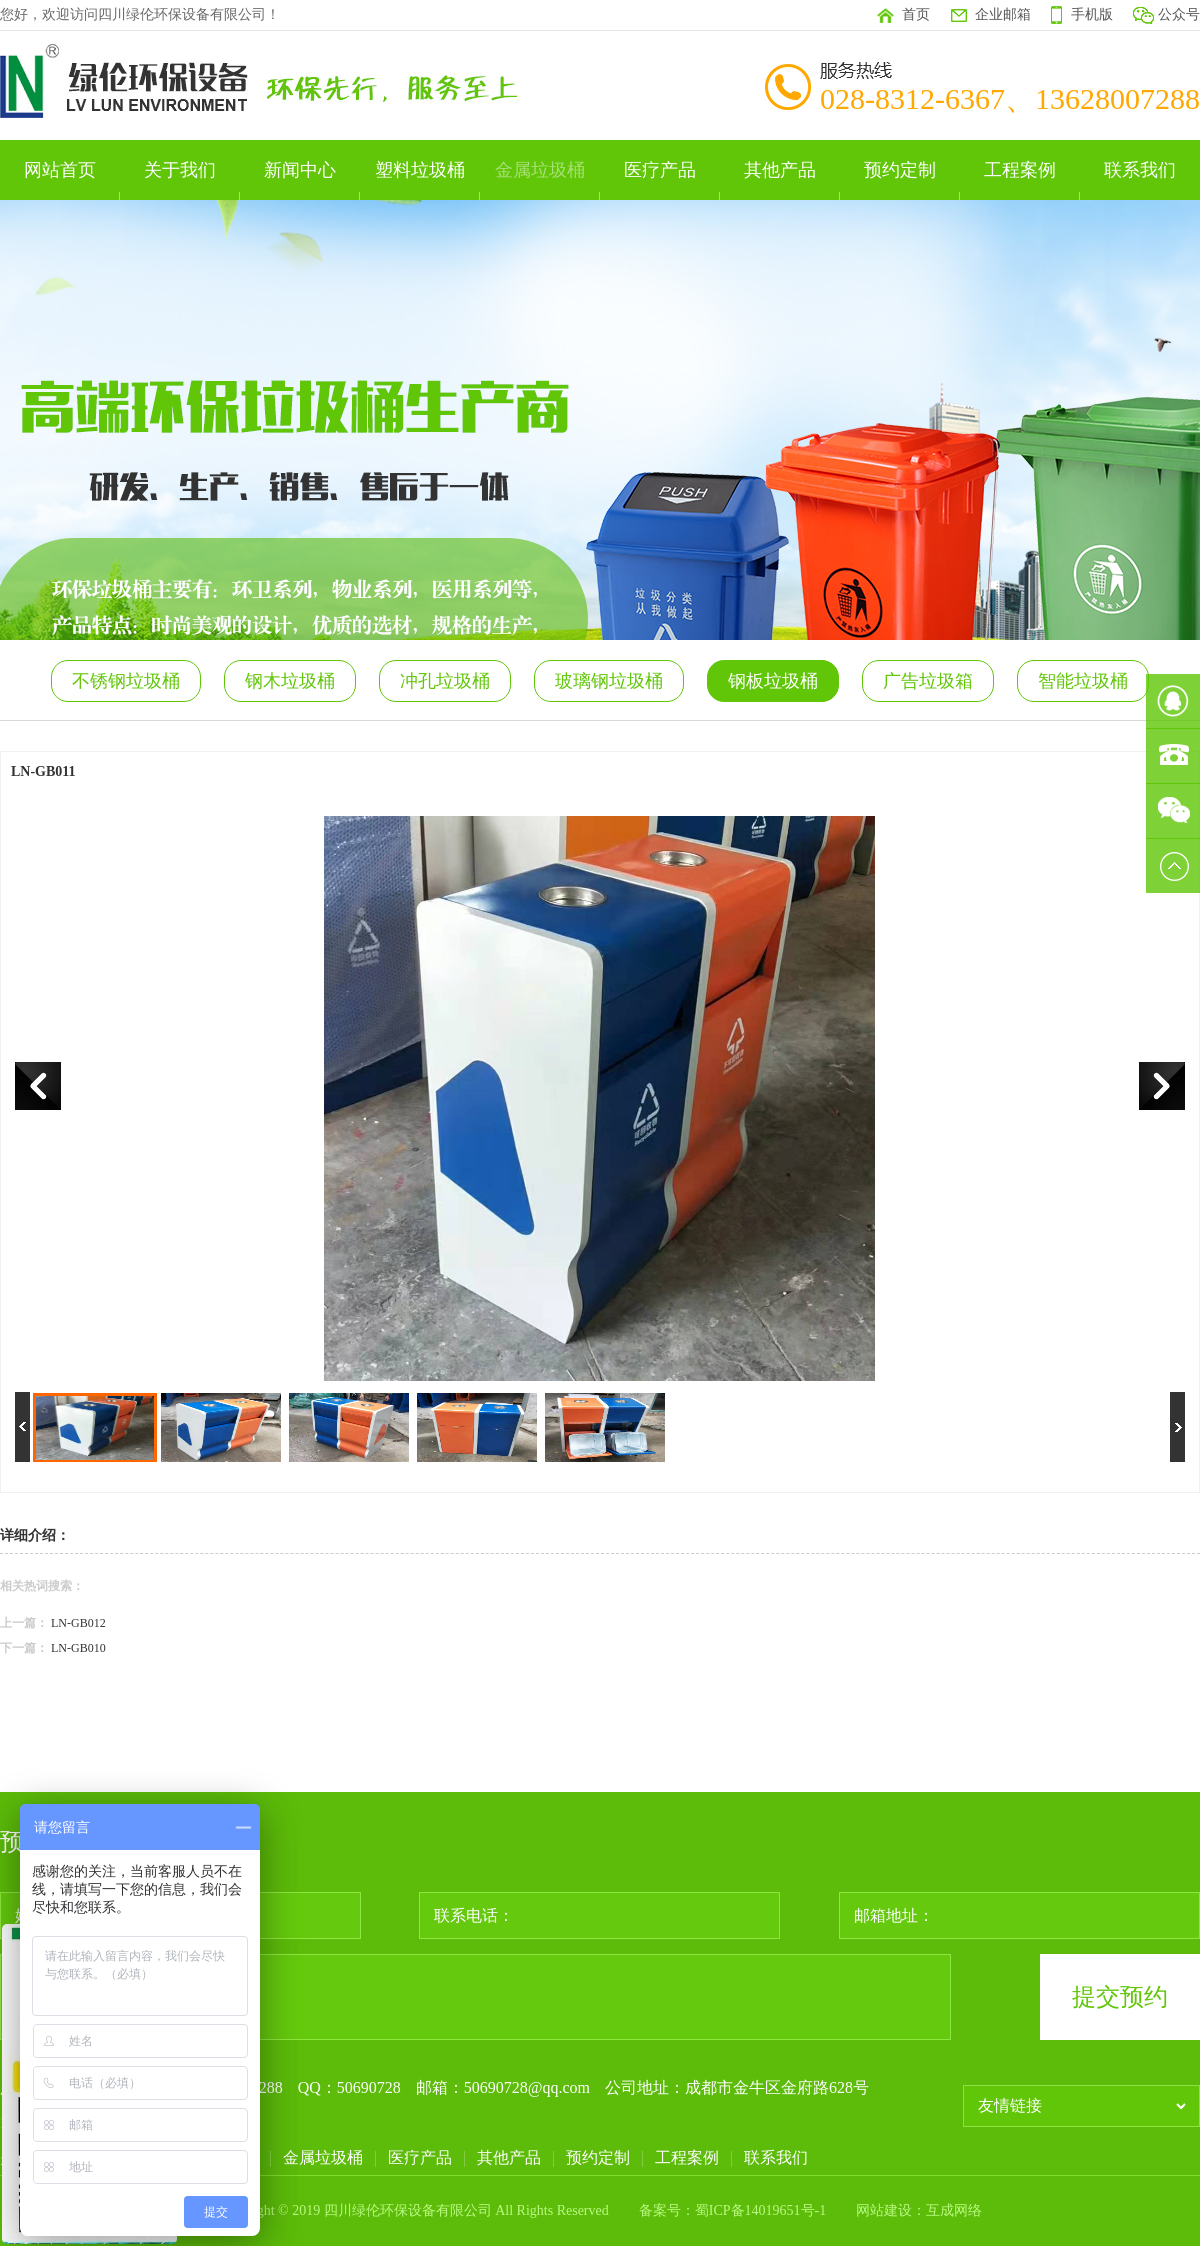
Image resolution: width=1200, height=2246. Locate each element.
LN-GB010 (78, 1648)
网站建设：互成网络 (919, 2210)
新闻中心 (300, 170)
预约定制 (900, 170)
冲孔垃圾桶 (445, 681)
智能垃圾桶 (1083, 681)
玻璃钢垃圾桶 (609, 681)
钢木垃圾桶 (290, 681)
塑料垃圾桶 (420, 170)
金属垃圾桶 (540, 170)
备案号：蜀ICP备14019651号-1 (732, 2210)
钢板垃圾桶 (773, 681)
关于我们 (180, 170)
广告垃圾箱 (928, 681)
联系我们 (1140, 170)
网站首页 (60, 170)
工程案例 (1020, 170)
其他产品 (780, 170)
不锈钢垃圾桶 (126, 681)
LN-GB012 (78, 1623)
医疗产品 (660, 170)
